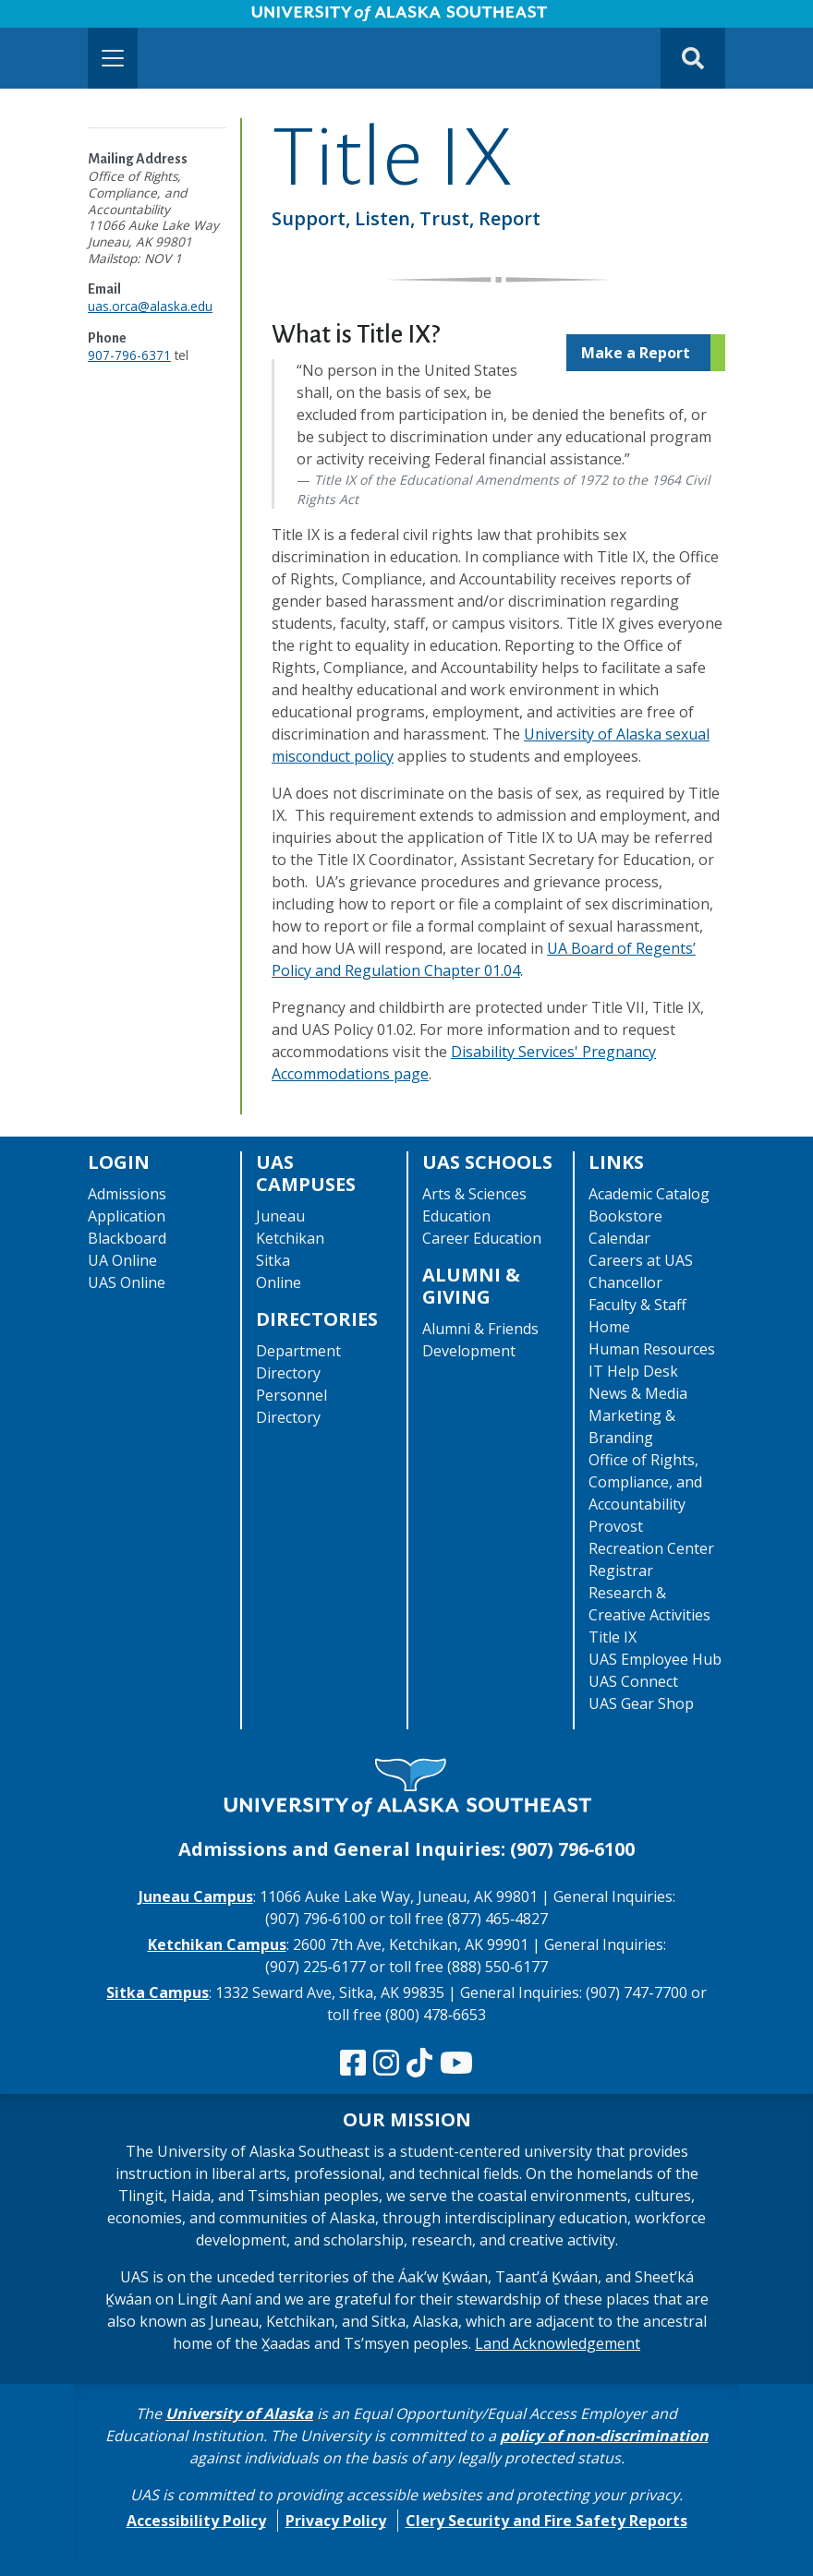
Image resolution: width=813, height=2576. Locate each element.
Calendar (619, 1238)
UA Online (122, 1260)
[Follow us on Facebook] (353, 2063)
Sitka (273, 1260)
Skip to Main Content (86, 18)
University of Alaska (239, 2413)
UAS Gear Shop (641, 1703)
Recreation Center (651, 1548)
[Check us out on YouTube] (456, 2063)
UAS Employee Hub (655, 1659)
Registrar (621, 1570)
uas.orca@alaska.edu (150, 306)
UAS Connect (633, 1681)
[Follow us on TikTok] (419, 2063)
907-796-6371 (129, 355)
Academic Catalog (649, 1194)
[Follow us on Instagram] (386, 2063)
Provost (616, 1526)
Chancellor (625, 1282)
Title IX (613, 1637)
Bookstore (625, 1216)
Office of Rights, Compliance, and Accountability (645, 1482)
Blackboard (127, 1238)
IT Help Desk (633, 1371)
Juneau (280, 1216)
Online (278, 1282)
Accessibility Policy (196, 2520)
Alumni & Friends (480, 1328)
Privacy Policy (335, 2520)
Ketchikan (290, 1238)
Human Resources (652, 1349)
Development (469, 1351)
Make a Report (635, 353)
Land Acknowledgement (557, 2343)
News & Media (638, 1393)
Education (456, 1216)
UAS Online (126, 1282)
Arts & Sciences (474, 1194)
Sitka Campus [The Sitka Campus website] (157, 1992)
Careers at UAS (641, 1260)
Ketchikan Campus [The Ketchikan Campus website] (217, 1944)
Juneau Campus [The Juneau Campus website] (196, 1896)
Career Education (481, 1238)
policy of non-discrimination (604, 2436)
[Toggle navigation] (113, 58)
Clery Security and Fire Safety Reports (546, 2520)
